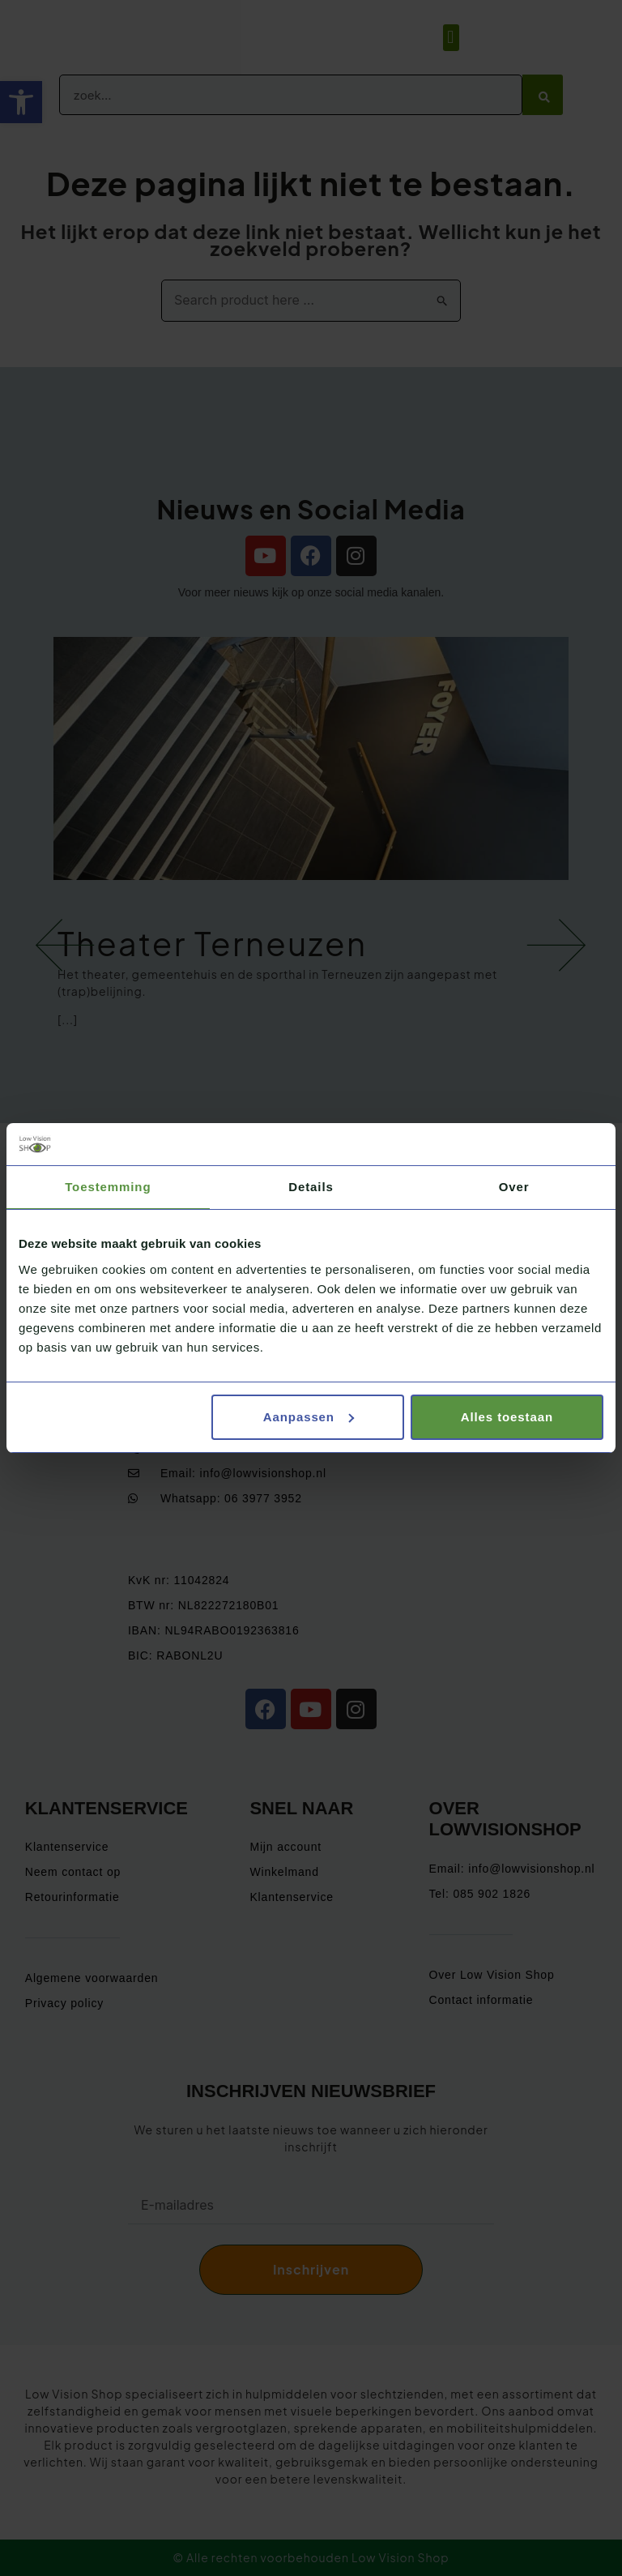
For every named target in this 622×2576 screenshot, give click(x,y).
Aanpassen (308, 1417)
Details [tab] (311, 1187)
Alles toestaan (507, 1417)
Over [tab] (514, 1187)
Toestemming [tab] (108, 1187)
